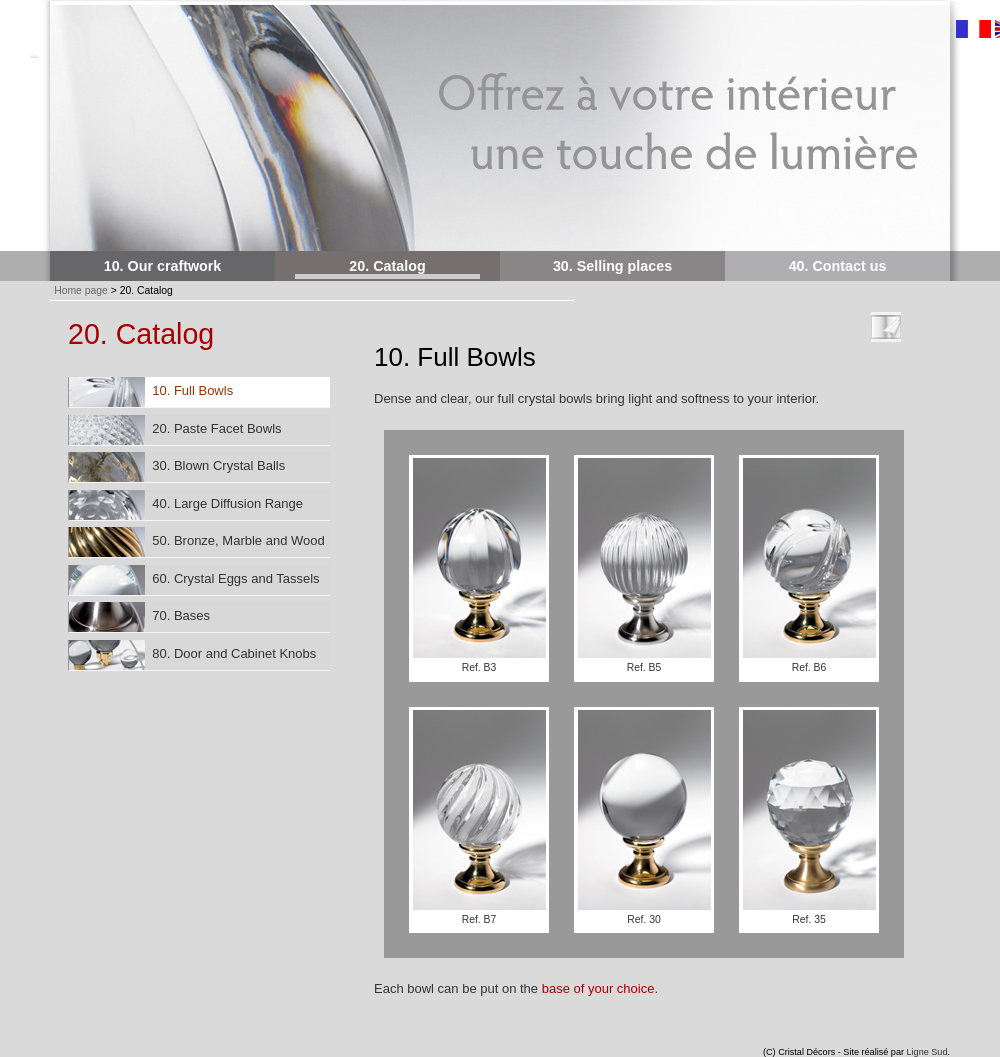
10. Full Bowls (151, 392)
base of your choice (598, 988)
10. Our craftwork (163, 266)
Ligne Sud (927, 1052)
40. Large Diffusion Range (186, 505)
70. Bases (139, 617)
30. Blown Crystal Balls (177, 467)
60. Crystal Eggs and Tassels (194, 580)
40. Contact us (838, 266)
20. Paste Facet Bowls (175, 430)
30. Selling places (612, 266)
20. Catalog (387, 266)
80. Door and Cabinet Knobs (192, 655)
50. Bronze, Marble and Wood (197, 542)
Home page (81, 290)
